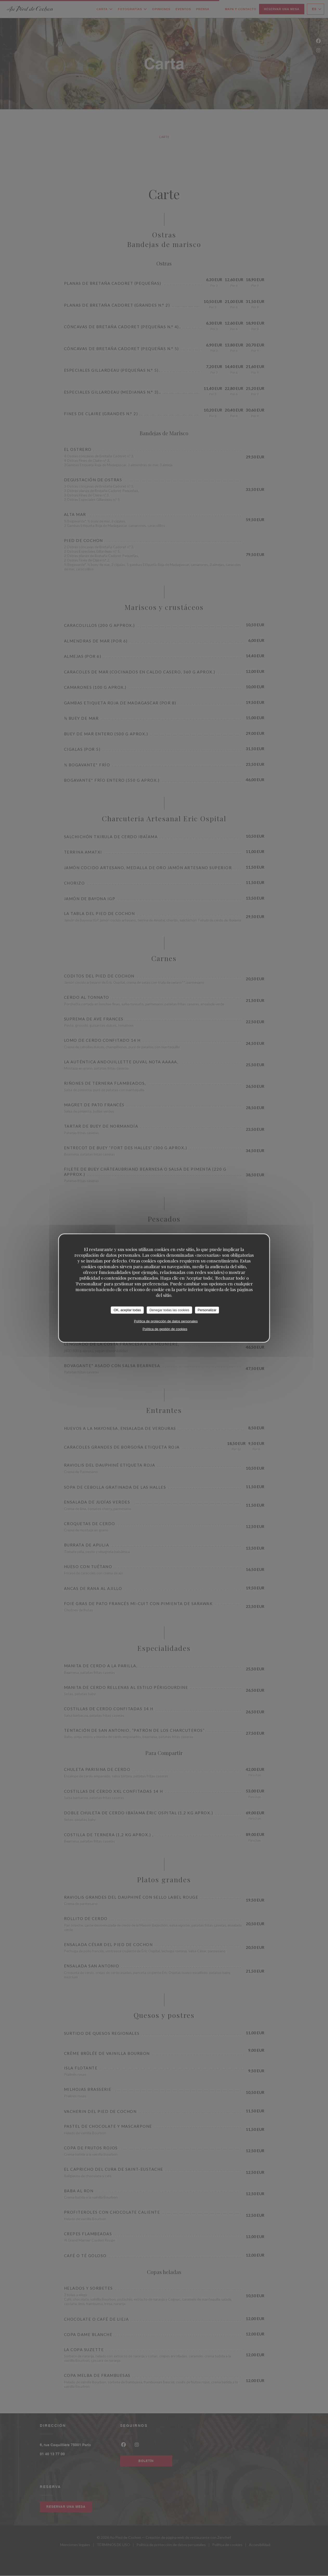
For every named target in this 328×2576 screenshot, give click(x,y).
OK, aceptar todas (127, 1310)
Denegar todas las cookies (169, 1310)
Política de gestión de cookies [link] (165, 1329)
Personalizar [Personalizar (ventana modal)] (207, 1310)
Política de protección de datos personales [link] (166, 1321)
